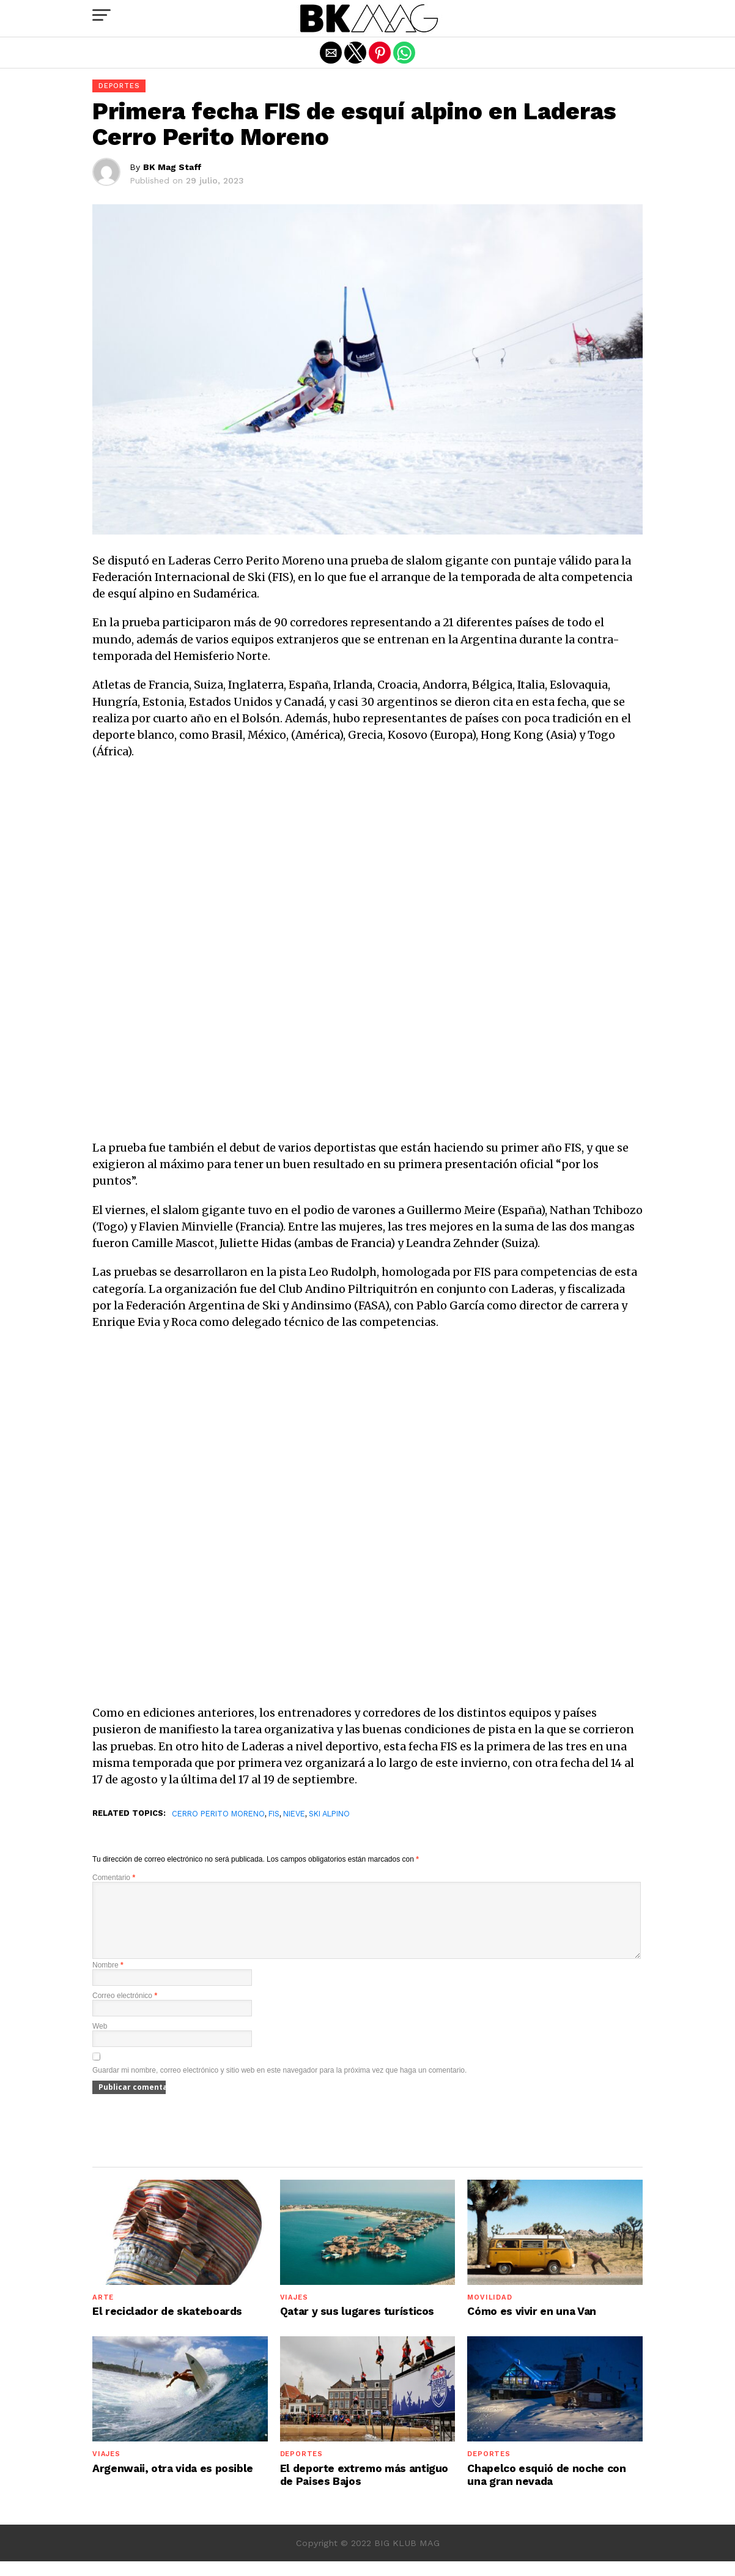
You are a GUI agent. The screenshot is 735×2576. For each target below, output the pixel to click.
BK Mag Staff (172, 167)
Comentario (113, 1877)
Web (99, 2041)
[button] (101, 15)
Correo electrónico (124, 2010)
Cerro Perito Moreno (218, 1814)
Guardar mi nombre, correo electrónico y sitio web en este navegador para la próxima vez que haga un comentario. (279, 2085)
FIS (273, 1814)
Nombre (108, 1979)
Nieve (294, 1814)
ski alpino (329, 1814)
